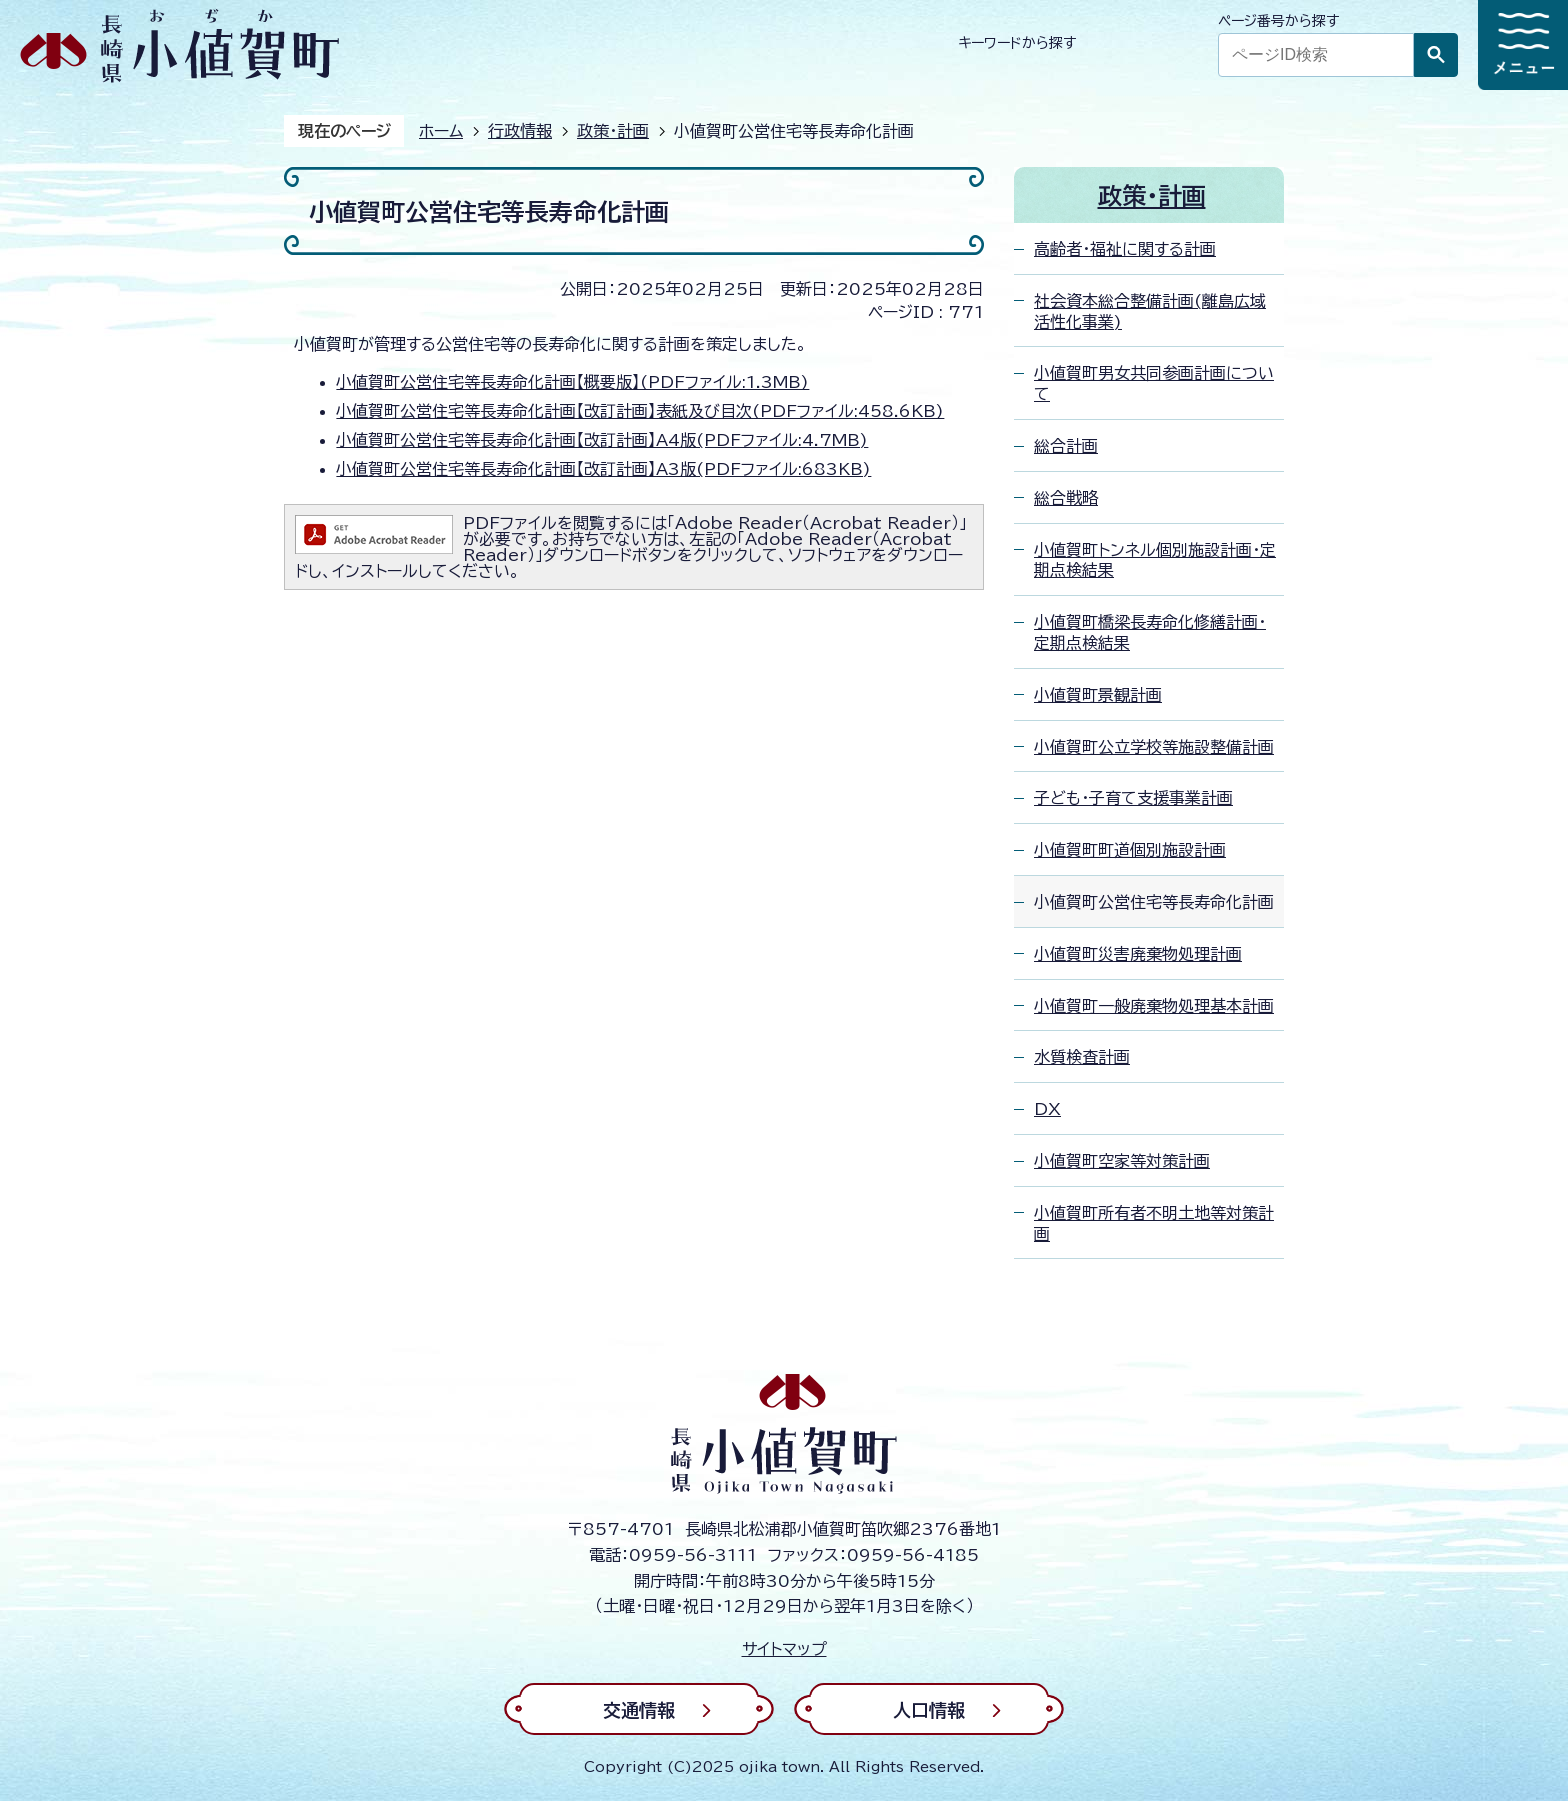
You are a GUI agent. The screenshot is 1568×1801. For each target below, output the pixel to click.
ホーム (441, 131)
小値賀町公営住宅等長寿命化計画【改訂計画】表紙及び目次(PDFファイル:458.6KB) (640, 411)
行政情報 (520, 131)
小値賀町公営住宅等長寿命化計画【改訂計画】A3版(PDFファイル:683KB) (603, 469)
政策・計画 (613, 131)
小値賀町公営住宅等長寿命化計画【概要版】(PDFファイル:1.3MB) (572, 382)
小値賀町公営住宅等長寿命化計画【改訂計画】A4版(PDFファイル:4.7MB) (602, 440)
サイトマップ (784, 1649)
